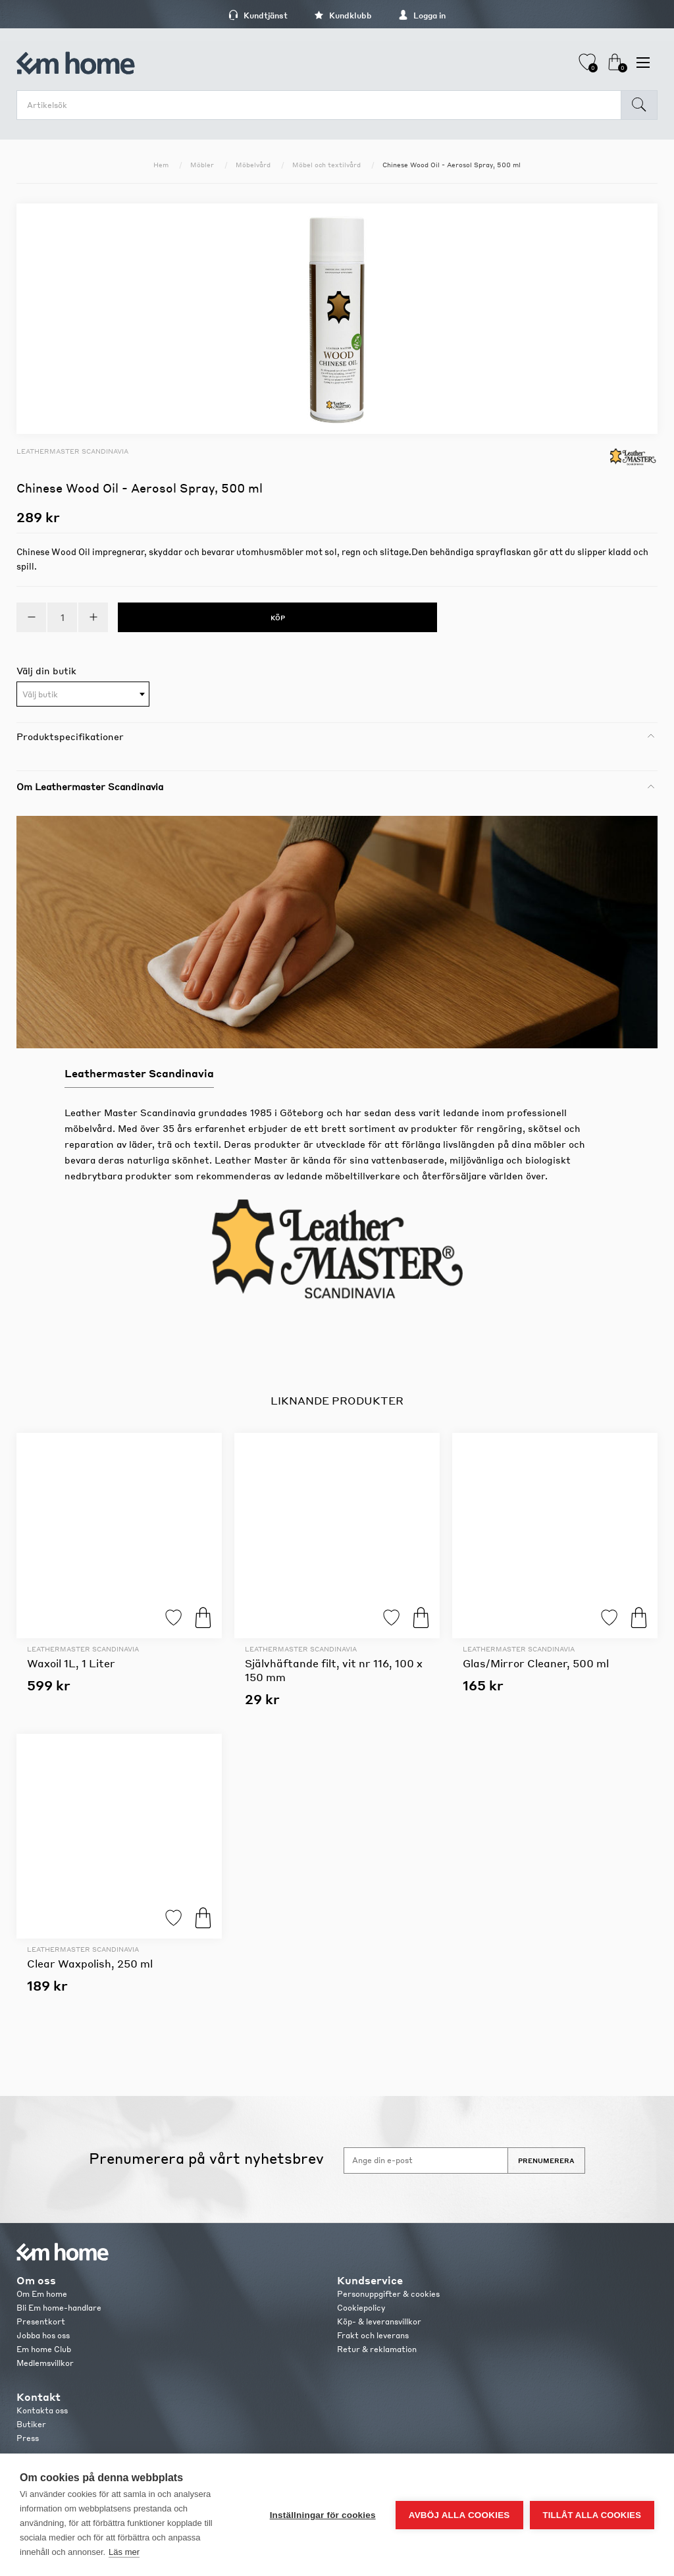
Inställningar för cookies (323, 2515)
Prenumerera (546, 2160)
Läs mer (124, 2552)
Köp (203, 1617)
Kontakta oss (42, 2410)
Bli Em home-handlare (58, 2308)
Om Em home (41, 2294)
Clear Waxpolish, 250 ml (90, 1963)
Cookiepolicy (361, 2308)
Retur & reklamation (377, 2349)
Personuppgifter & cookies (388, 2294)
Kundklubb (343, 15)
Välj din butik (46, 670)
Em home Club (43, 2349)
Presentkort (40, 2321)
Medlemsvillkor (45, 2363)
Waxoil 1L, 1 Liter (71, 1663)
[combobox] (82, 694)
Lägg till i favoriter (173, 1617)
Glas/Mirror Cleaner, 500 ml (536, 1663)
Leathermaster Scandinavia (72, 451)
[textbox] (83, 694)
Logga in (422, 15)
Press (27, 2438)
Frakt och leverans (373, 2335)
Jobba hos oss (43, 2335)
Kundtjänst (258, 15)
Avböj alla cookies (459, 2515)
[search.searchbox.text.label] (322, 105)
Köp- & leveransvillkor (379, 2321)
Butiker (31, 2424)
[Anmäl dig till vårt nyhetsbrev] (426, 2160)
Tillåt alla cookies (592, 2515)
